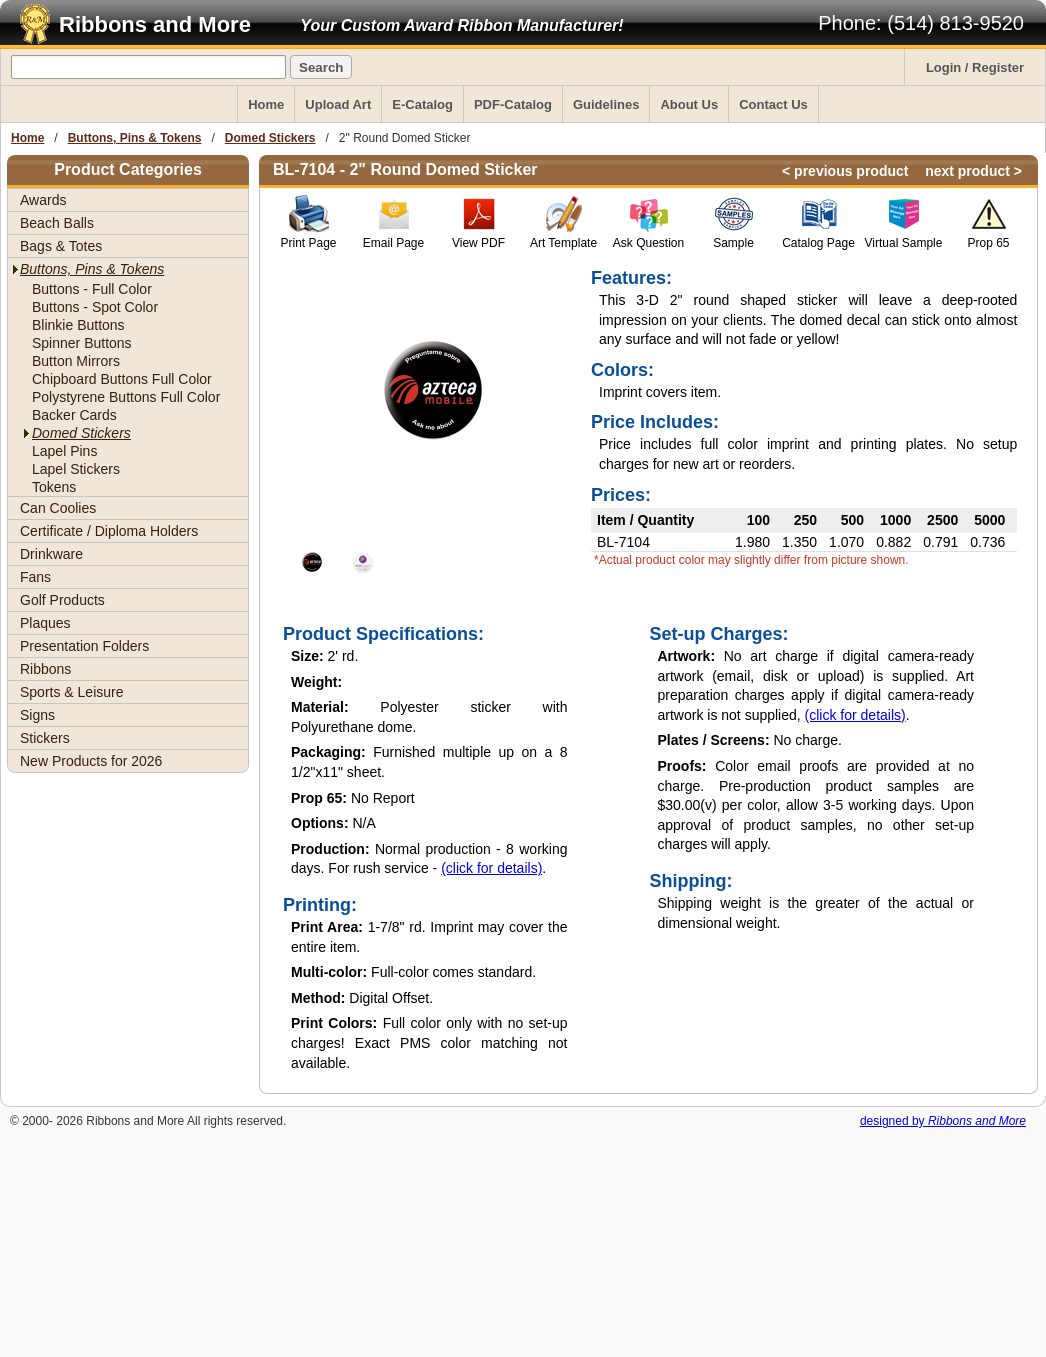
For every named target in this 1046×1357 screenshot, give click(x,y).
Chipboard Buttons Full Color (122, 379)
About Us (689, 104)
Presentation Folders (84, 646)
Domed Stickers (270, 138)
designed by (943, 1121)
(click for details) (491, 868)
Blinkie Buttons (78, 325)
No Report (353, 798)
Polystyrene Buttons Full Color (126, 397)
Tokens (54, 487)
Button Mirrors (76, 361)
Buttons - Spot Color (95, 307)
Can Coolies (58, 508)
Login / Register (975, 67)
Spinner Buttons (82, 343)
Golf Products (62, 600)
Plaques (45, 623)
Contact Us (773, 104)
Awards (43, 200)
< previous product (845, 171)
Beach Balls (57, 223)
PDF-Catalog (513, 104)
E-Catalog (422, 104)
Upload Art (338, 104)
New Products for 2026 (91, 761)
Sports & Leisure (72, 692)
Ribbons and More (155, 24)
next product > (973, 171)
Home (266, 104)
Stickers (45, 738)
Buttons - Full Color (92, 289)
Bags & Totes (61, 246)
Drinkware (51, 554)
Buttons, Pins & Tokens (135, 138)
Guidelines (606, 104)
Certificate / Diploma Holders (109, 531)
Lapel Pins (64, 451)
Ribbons (45, 669)
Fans (35, 577)
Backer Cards (74, 415)
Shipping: (691, 881)
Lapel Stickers (76, 469)
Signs (37, 715)
